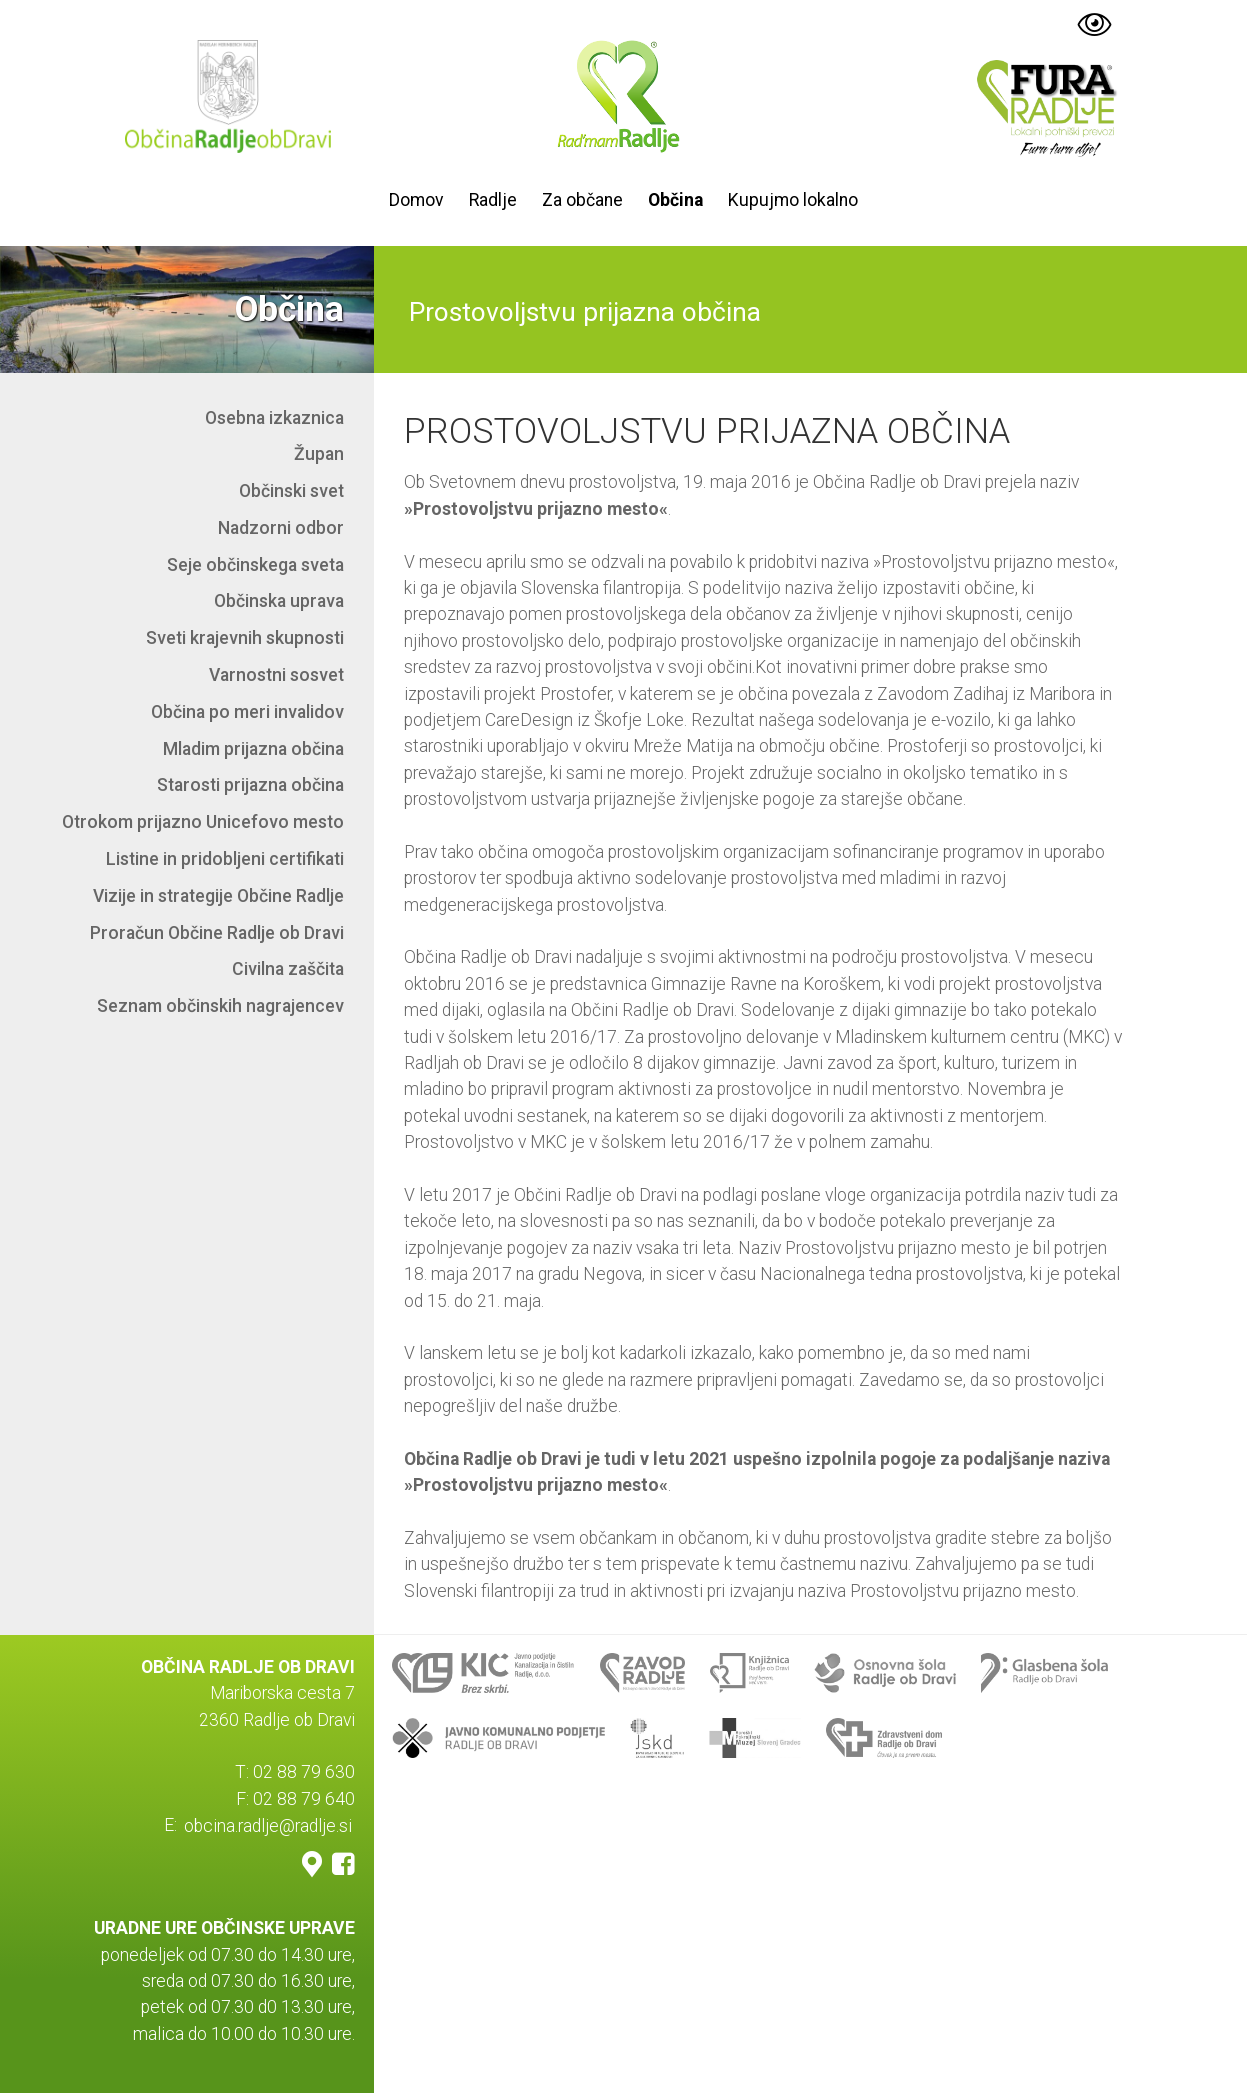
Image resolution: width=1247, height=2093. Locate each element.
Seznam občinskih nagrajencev (220, 1006)
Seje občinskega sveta (255, 565)
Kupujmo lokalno (793, 200)
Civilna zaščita (288, 969)
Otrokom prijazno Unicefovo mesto (203, 822)
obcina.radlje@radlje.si (268, 1825)
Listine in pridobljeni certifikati (225, 859)
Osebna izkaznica (274, 418)
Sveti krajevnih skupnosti (245, 638)
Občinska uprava (279, 601)
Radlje (493, 200)
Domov (416, 200)
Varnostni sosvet (276, 675)
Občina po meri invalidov (247, 712)
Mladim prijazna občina (253, 749)
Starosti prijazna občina (250, 785)
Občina (675, 200)
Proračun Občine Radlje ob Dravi (217, 933)
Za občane (582, 200)
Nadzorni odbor (281, 528)
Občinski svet (291, 491)
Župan (319, 454)
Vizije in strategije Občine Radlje (218, 896)
